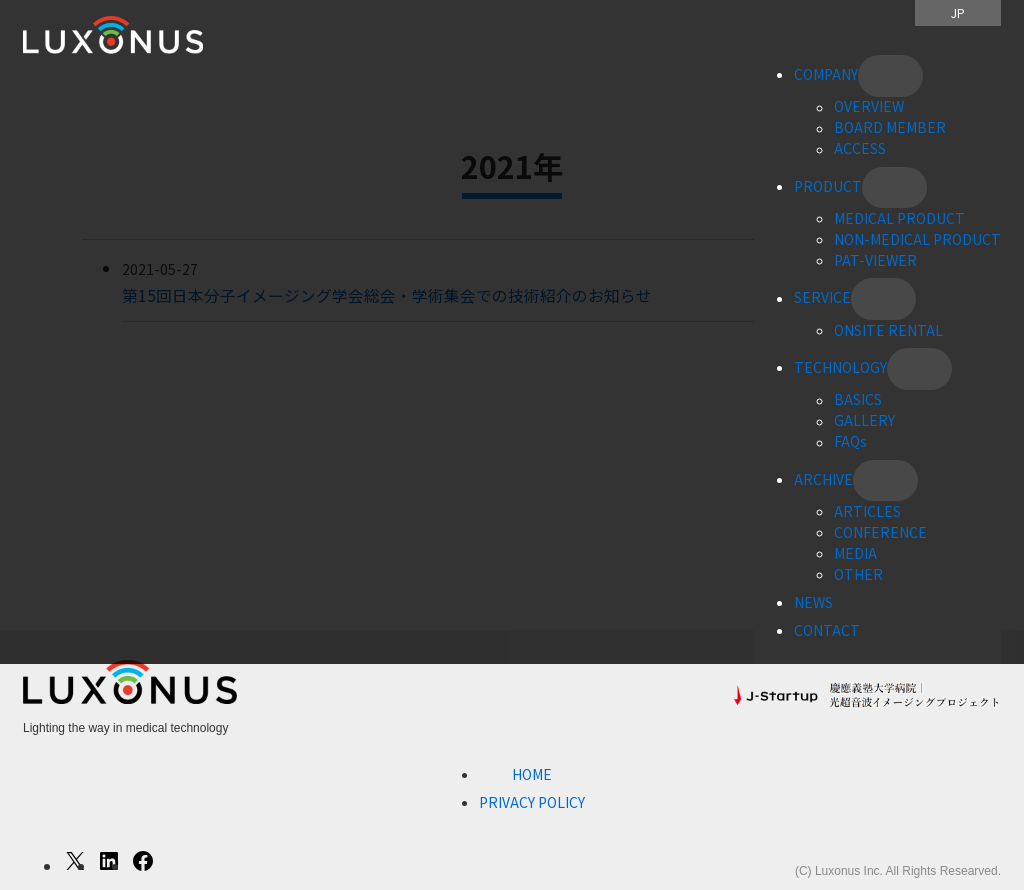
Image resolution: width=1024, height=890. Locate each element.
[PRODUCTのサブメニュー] (894, 188)
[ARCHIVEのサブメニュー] (885, 481)
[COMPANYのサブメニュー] (890, 76)
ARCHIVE (823, 479)
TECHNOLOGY (840, 367)
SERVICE (822, 298)
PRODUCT (828, 186)
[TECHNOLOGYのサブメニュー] (919, 369)
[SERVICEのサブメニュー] (883, 299)
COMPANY (826, 74)
